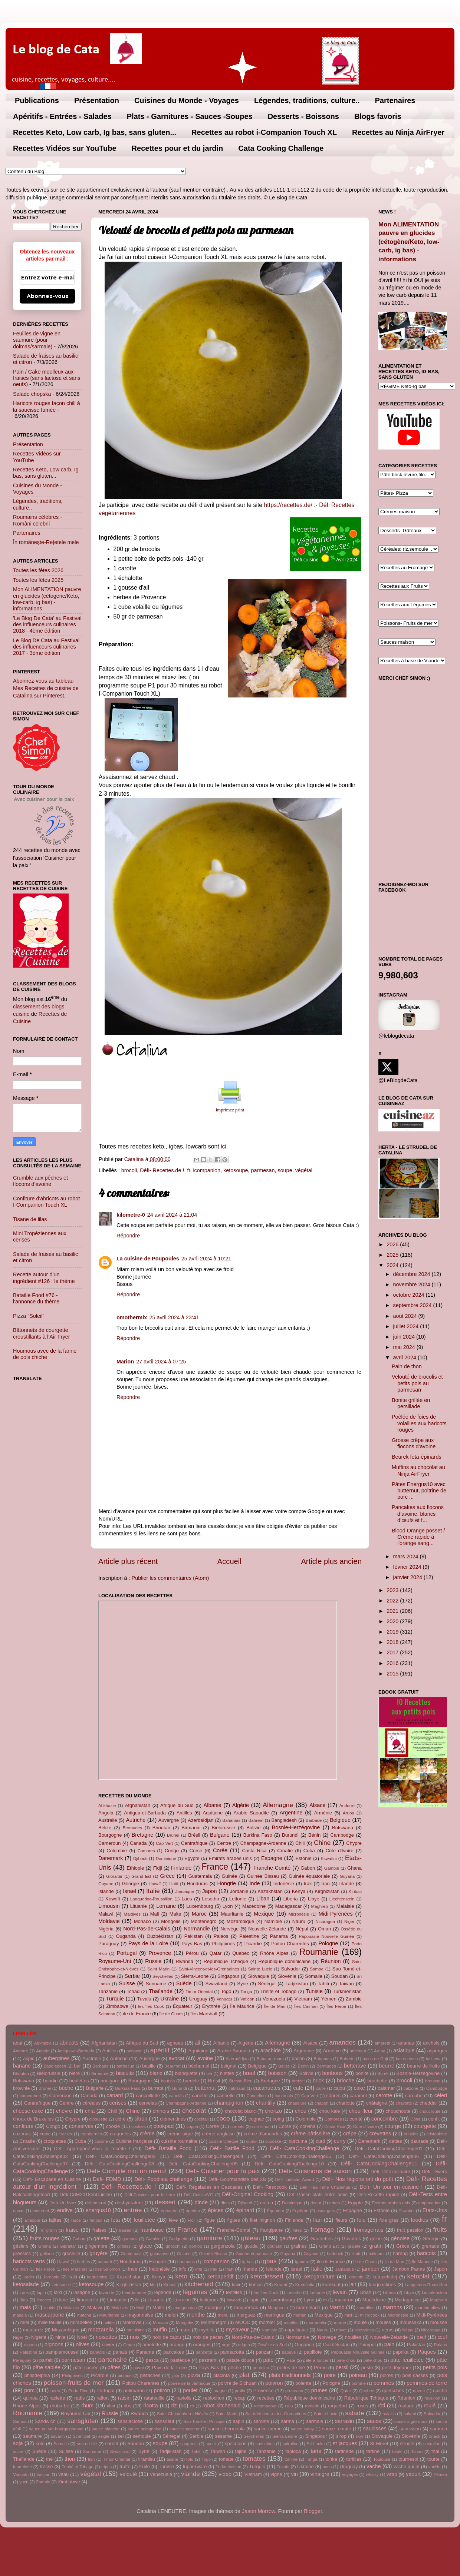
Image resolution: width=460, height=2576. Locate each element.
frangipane (271, 2230)
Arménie (323, 1813)
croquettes (54, 2141)
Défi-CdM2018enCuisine (86, 2194)
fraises (99, 2230)
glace (145, 2246)
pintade (125, 2375)
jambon (371, 2269)
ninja (60, 2337)
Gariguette (179, 2239)
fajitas (55, 2220)
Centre (224, 1843)
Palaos (221, 1936)
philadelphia (37, 2375)
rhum (87, 2405)
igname (302, 2262)
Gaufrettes (321, 2238)
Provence (159, 1953)
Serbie (132, 1976)
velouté (128, 2474)
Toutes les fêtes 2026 (38, 570)
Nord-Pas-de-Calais (146, 1929)
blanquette (186, 2073)
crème (147, 2133)
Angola (105, 1813)
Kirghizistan (327, 1891)
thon (70, 2459)
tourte (433, 2459)
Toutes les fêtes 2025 (38, 580)
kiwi (236, 2284)
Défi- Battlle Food (232, 2148)
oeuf (421, 2337)
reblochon (213, 2398)
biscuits (125, 2073)
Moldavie (109, 1921)
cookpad (164, 2126)
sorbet (111, 2443)
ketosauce (61, 2284)
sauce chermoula (226, 2428)
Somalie (313, 1976)
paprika (400, 2352)
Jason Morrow (258, 2511)
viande (190, 2473)
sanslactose (130, 2421)
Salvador (290, 1969)
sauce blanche (105, 2429)
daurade (419, 2141)
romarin (312, 2406)
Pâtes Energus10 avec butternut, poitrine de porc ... (419, 1490)
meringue (274, 2315)
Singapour (228, 1976)
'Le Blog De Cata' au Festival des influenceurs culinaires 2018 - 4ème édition (47, 624)
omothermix (131, 1317)
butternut (205, 2088)
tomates (254, 2458)
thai (435, 2451)
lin (137, 2300)
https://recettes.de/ (288, 505)
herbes (83, 2262)
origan (244, 2345)
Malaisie (345, 1906)
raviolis (184, 2398)
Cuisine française (134, 2141)
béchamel (198, 2066)
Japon (209, 1891)
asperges (437, 2050)
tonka (331, 2459)
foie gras (389, 2220)
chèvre (64, 2111)
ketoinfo (355, 2277)
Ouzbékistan (160, 1936)
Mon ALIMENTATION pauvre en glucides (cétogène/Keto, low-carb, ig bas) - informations (47, 598)
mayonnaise (140, 2315)
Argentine (291, 1813)
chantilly (265, 2103)
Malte (175, 1914)
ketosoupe (235, 1170)
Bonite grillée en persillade (411, 1403)
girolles (124, 2246)
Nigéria (106, 1929)
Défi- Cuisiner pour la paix (222, 2171)
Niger (349, 1921)
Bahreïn (256, 1820)
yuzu (23, 2482)
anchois (431, 2043)
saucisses (374, 2428)
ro (192, 2406)
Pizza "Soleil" (29, 1316)
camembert (30, 2095)
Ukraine (170, 1999)
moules (383, 2322)
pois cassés (415, 2375)
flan (317, 2220)
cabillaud (237, 2088)
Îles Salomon (107, 2269)
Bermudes (132, 1828)
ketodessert (266, 2276)
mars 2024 (406, 1556)
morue (340, 2322)
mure (185, 2330)
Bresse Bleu (241, 2081)
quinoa (30, 2398)
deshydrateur (129, 2202)
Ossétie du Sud (272, 2345)
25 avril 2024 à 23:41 (174, 1317)
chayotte (404, 2103)
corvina (308, 2126)
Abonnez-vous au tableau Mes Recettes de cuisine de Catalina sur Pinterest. (46, 688)
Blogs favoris (377, 116)
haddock (335, 2253)
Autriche (135, 1820)
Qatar (215, 1953)
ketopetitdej (384, 2277)
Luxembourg (199, 1906)
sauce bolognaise (144, 2429)
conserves (81, 2126)
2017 (393, 1652)
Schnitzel (81, 2436)
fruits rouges (45, 2238)
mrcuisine (135, 2330)
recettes (265, 2398)
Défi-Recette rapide (378, 2194)
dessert (165, 2202)
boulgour (110, 2080)
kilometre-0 (130, 1215)
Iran (325, 1883)
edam (334, 2203)
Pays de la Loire (148, 1943)
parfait (46, 2360)
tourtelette (22, 2466)
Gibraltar (114, 1876)
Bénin (314, 1835)
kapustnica (97, 2277)
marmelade (308, 2307)
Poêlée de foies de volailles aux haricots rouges (419, 1423)
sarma (287, 2421)
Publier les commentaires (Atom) (170, 1578)
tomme (291, 2459)
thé (49, 2459)
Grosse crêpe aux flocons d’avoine (414, 1443)
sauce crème (268, 2428)
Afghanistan (137, 1805)
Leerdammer (134, 2292)
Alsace (317, 1805)
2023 (393, 1590)
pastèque (180, 2360)
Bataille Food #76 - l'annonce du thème (36, 1298)
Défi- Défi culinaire (390, 2171)
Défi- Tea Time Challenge (325, 2187)
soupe (284, 1170)
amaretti (382, 2043)
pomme (359, 2383)
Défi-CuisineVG (198, 2194)
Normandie (197, 1929)
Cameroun (109, 1843)
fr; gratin (49, 2230)
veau (63, 2474)
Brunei (173, 1835)
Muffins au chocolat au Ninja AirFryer (418, 1470)
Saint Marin (158, 1969)
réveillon (432, 2398)
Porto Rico (78, 2390)
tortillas (353, 2459)
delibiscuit (95, 2202)
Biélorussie (223, 1827)
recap (239, 2398)
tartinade (344, 2451)
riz (174, 2405)
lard (58, 2292)
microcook (370, 2315)
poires (386, 2375)
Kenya (299, 1891)
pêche (234, 2367)
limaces (44, 2300)
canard (114, 2095)
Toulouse (381, 2459)
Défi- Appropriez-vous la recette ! (92, 2148)
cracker (66, 2134)
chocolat (194, 2110)
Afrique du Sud (177, 1805)
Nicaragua (325, 1921)
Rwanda (184, 1961)
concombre (384, 2119)
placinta (221, 2375)
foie (361, 2220)
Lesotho (210, 1899)
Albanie (212, 1805)
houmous (186, 2262)
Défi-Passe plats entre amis (317, 2194)
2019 (393, 1632)
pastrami (208, 2360)
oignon (30, 2345)
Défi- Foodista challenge (163, 2179)
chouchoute (397, 2111)
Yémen (328, 1999)
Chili (300, 1843)
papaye (289, 2352)
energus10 (98, 2210)
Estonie (303, 1858)
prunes (319, 2390)
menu (223, 2315)
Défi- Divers (434, 2171)
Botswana (342, 1827)
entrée (133, 2210)
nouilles (353, 2337)
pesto (367, 2367)
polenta (303, 2383)
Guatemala (200, 1876)
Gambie (331, 1868)
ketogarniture (319, 2277)
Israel (129, 1891)
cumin (252, 2141)
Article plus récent (128, 1561)
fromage (322, 2229)
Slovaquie (258, 1976)
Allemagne (278, 1804)
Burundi (290, 1835)
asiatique (404, 2050)
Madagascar (288, 1906)
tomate (226, 2459)
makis (49, 2307)
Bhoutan (161, 1827)
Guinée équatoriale (309, 1876)
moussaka (410, 2322)
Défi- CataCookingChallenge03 (120, 2156)
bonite (361, 2073)
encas (18, 2210)
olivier (108, 2344)
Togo (226, 1991)
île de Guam (171, 2014)
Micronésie (298, 1914)
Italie (153, 1890)
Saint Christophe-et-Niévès (182, 2413)
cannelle (225, 2095)
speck (211, 2443)
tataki (397, 2451)
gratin (375, 2246)
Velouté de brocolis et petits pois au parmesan (417, 1383)
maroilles (365, 2307)
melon (171, 2315)
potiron (162, 2390)
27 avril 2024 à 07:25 (161, 1362)
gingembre (96, 2246)
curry (340, 2141)
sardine (261, 2421)
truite (144, 2466)
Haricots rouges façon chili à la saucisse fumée (46, 406)
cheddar (428, 2103)
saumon (438, 2428)
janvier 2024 (408, 1577)
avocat (176, 2058)
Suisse (127, 1983)
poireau (358, 2375)
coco (223, 2118)
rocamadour (265, 2406)
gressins (22, 2253)
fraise (72, 2230)
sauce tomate (336, 2428)
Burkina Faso (257, 1835)
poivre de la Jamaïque (189, 2383)
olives (82, 2344)
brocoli (129, 1170)
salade (354, 2413)
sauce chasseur (185, 2429)
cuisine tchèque (224, 2141)
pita (176, 2375)
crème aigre (180, 2133)
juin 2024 (404, 1337)
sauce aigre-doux (410, 2421)
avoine (205, 2058)
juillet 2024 (406, 1326)
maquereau (246, 2307)
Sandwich (45, 2421)
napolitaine (296, 2330)
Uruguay (198, 1999)
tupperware (195, 2466)
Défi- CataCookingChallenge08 (119, 2163)
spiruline (291, 2443)
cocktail (201, 2119)
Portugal (127, 1953)
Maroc (199, 1914)
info (183, 2269)
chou (300, 2111)
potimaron (134, 2390)
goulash (274, 2246)
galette (101, 2238)
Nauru (298, 1921)
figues (233, 2220)
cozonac (22, 2133)
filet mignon (262, 2220)
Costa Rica (254, 1850)
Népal (302, 1929)
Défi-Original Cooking (247, 2194)
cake (359, 2088)
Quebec (240, 1953)
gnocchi (173, 2246)
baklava (433, 2058)
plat (244, 2374)
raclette (57, 2398)
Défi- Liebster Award (294, 2179)
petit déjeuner (396, 2367)
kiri (152, 2284)
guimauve (159, 2253)
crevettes (380, 2133)
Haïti (174, 1884)
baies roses (407, 2058)
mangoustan (185, 2307)
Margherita (277, 2307)
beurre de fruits (423, 2066)
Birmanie (190, 1827)
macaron (344, 2300)
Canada (138, 1843)
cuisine (101, 2141)
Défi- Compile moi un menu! (126, 2171)
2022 (393, 1601)
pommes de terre (427, 2383)
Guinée (229, 1876)
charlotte (345, 2103)
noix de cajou (166, 2337)
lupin (254, 2300)
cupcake (273, 2141)
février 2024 (408, 1567)
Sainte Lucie (260, 1969)
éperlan (193, 2210)
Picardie (253, 1943)
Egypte (191, 1858)
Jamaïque (184, 1891)
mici (348, 2315)
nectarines (364, 2330)
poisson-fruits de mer (74, 2382)
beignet (229, 2066)
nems (388, 2330)
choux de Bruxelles (33, 2119)
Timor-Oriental (199, 1991)
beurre (386, 2066)
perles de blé (291, 2367)
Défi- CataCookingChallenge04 (208, 2156)
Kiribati (355, 1891)
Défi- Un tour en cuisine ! (391, 2187)
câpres (333, 2095)
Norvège (229, 1929)
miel (24, 2322)
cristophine (436, 2134)
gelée (376, 2238)
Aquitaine (213, 1813)
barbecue (125, 2066)
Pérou (192, 1953)
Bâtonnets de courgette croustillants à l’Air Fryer (41, 1333)
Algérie (240, 1805)
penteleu (261, 2368)
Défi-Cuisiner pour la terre (149, 2194)
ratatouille (154, 2398)
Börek (382, 2073)
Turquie (115, 1999)
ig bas (248, 2262)
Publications (37, 100)
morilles (291, 2322)
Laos (186, 1899)
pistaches (150, 2375)
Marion (125, 1362)
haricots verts (29, 2261)
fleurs (341, 2220)
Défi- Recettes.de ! (162, 1170)
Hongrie (226, 1883)
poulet (190, 2390)
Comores (146, 1851)
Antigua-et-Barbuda (144, 1813)
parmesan (263, 1170)
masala (20, 2315)
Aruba (348, 1813)
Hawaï (155, 1884)
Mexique (264, 1914)
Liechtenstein (342, 1899)
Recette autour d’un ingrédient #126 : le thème (44, 1278)
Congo (172, 1850)
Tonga (246, 1991)
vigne (276, 2474)
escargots (325, 2210)
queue (419, 2390)
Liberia (290, 1899)
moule (360, 2322)
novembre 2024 (412, 1284)
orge (226, 2345)
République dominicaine (285, 1961)
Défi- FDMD (107, 2179)
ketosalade (26, 2284)
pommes (384, 2383)
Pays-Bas (191, 1943)
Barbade (314, 1820)
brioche (345, 2080)
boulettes (79, 2080)
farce (76, 2220)
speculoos (235, 2443)
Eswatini (329, 1858)
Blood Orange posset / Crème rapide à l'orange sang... (418, 1537)
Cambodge (342, 1835)
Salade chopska (32, 394)
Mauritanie (232, 1914)
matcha (84, 2315)
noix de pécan (208, 2337)
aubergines (56, 2058)
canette (200, 2095)
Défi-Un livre (62, 2202)
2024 (393, 1265)
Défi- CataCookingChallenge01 (389, 2148)
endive (65, 2210)
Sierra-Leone (195, 1976)
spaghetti (189, 2443)
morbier (267, 2322)
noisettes (106, 2337)
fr (188, 1170)
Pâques (427, 2352)
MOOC (242, 2322)
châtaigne (376, 2103)
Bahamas (231, 1820)
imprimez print (230, 1110)
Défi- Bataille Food (168, 2148)
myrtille (206, 2330)
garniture (209, 2238)
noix (134, 2337)
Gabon (307, 1868)
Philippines (223, 1943)
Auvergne (168, 1820)
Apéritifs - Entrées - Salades (62, 116)
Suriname (156, 1983)
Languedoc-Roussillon (151, 1899)
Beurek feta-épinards (416, 1457)
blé (209, 2073)
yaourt (413, 2474)
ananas (406, 2043)
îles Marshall (203, 2013)
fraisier (125, 2230)
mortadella (316, 2322)
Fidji (157, 1868)
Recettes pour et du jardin (177, 148)
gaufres (289, 2238)
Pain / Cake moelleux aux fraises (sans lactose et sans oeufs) (46, 378)
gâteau (251, 2238)
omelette (151, 2344)
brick (318, 2080)
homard (105, 2262)
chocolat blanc (240, 2111)
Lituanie (138, 1906)
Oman (324, 1929)
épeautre (169, 2210)
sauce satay (302, 2429)
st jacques (345, 2443)
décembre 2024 (412, 1274)
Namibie (273, 1921)
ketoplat (418, 2276)
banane (22, 2066)
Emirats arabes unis (230, 1858)
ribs (127, 2405)
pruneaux (294, 2390)
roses (362, 2405)
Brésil (194, 1835)
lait (352, 2284)
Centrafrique (194, 1843)
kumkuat (331, 2284)
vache (374, 2466)
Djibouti (140, 1858)
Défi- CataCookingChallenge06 (384, 2156)
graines (298, 2246)
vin (294, 2474)
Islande (106, 1891)
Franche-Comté (271, 1868)
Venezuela (274, 1999)
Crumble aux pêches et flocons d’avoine (40, 1181)
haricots (426, 2253)
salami (410, 2413)
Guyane (105, 1884)
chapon (322, 2103)
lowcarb (234, 2300)
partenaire (112, 2359)
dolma (266, 2202)
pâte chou (373, 2360)
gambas (130, 2239)
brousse (432, 2081)
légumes (195, 2291)
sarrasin (344, 2421)
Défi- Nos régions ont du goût (357, 2179)
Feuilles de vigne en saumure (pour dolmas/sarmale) (36, 340)
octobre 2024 (409, 1295)
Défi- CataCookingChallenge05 (296, 2156)
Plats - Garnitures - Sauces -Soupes (190, 116)
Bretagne (142, 1835)
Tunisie (314, 1991)
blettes (227, 2073)
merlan (299, 2315)
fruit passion (410, 2230)
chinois (160, 2111)
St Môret (379, 2443)
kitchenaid (198, 2284)
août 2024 (405, 1316)
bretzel (298, 2081)
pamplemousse (61, 2352)
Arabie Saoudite (251, 1813)
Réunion (331, 1961)
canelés (176, 2095)
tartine (373, 2451)
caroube (414, 2095)
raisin (124, 2398)
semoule (142, 2436)
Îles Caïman (306, 2006)
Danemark (110, 1858)
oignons (54, 2344)
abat (17, 2043)
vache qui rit (407, 2466)
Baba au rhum (269, 2058)
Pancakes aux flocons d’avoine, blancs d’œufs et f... (418, 1513)
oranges (202, 2344)
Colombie (116, 1850)
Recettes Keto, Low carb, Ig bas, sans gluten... (94, 132)
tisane (172, 2459)
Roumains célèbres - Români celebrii (37, 520)
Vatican (247, 1999)
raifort (102, 2398)
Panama (279, 1936)
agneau (175, 2043)
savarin (58, 2436)
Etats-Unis (435, 2210)
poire (330, 2375)
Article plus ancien (331, 1561)
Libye (313, 1899)
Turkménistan (347, 1991)
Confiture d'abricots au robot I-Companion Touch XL (46, 1202)
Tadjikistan (297, 1983)
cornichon (261, 2126)
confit (434, 2119)
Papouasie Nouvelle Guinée (326, 1936)
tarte (315, 2451)
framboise (152, 2230)
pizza (194, 2375)
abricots (69, 2043)
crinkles (411, 2134)
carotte (384, 2095)
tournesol (408, 2459)
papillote (313, 2352)
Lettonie (237, 1899)
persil (342, 2367)
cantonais (284, 2095)
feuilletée (144, 2220)
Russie (153, 1961)
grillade (47, 2253)
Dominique (166, 1858)
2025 (393, 1255)
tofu (189, 2459)
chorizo (273, 2111)
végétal (303, 1170)
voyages (350, 2474)
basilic (148, 2066)
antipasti (134, 2051)
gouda (250, 2246)
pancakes (173, 2352)
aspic (28, 2058)
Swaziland (216, 1983)
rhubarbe (59, 2405)
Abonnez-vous (47, 296)
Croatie (285, 1850)
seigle (103, 2436)
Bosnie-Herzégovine (296, 1827)
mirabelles (81, 2322)
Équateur (183, 2006)
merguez (246, 2315)
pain (389, 2344)
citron (140, 2119)
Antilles (184, 1813)
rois (289, 2405)
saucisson (410, 2428)
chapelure (297, 2103)
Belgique (340, 1820)
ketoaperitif (220, 2277)
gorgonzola (222, 2246)
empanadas (429, 2203)
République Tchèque (226, 1961)
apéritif (160, 2050)
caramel (358, 2095)
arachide (270, 2050)
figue (209, 2220)
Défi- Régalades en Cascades (209, 2187)
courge (393, 2126)
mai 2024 (405, 1347)
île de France (137, 2013)
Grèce (167, 1876)
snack (434, 2436)
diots (225, 2203)
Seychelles (162, 1976)
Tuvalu (144, 1999)
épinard (245, 2210)
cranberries (91, 2134)
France (214, 1867)
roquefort (337, 2405)
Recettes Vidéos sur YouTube (64, 148)
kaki (73, 2277)
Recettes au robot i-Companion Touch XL (264, 132)
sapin (238, 2421)
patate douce (240, 2360)
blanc (156, 2073)
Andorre (347, 1805)
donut (315, 2203)
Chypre (354, 1843)
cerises (117, 2103)
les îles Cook (151, 2006)
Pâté (290, 2360)
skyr (359, 2436)
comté (355, 2119)
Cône (415, 2119)
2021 (393, 1611)
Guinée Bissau (263, 1876)
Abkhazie (107, 1805)
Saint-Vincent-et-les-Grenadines (208, 1969)
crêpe (349, 2133)
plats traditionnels (289, 2375)
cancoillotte (148, 2095)
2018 (393, 1642)
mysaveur (237, 2330)
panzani (264, 2352)
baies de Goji (375, 2058)
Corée (220, 1850)
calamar (386, 2088)
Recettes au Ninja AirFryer (398, 132)
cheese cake (28, 2111)
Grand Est (141, 1876)
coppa (192, 2126)
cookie (113, 2126)
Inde (254, 1883)
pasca (152, 2360)
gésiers (21, 2246)
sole (40, 2443)
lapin (41, 2292)
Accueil (229, 1561)
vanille (434, 2466)
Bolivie (253, 1827)
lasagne (81, 2292)
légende (162, 2292)
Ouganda (125, 1936)
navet (341, 2330)
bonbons (332, 2073)
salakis (389, 2413)
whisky (372, 2474)
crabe (45, 2134)
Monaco (142, 1921)
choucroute (429, 2111)
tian (91, 2459)
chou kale (329, 2111)
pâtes (114, 2367)
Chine (322, 1842)
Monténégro (203, 1921)
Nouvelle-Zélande (267, 1929)
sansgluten (83, 2420)
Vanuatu (224, 1999)
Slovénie (287, 1976)
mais (25, 2307)
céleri (440, 2095)
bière (74, 2073)
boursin (168, 2081)
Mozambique (240, 1921)
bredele (191, 2080)
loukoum (209, 2300)
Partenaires (395, 100)
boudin (50, 2080)
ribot (111, 2406)
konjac (256, 2284)
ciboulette (98, 2119)
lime (63, 2300)
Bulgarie (220, 1835)
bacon (298, 2058)
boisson (277, 2073)
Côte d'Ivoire (340, 1850)
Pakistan (193, 1936)
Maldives (132, 1914)
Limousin (109, 1906)
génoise (400, 2238)
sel (121, 2436)
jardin (29, 2277)
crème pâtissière (310, 2133)
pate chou (345, 2360)
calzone (411, 2088)
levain (340, 2292)
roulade (406, 2405)
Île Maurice (242, 2006)
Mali (154, 1914)
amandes (342, 2042)
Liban (262, 1899)
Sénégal (267, 1983)
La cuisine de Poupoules (147, 1259)
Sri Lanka (315, 2443)
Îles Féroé (336, 2006)
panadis (97, 2352)
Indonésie (283, 1883)
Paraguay (108, 1943)
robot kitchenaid (222, 2405)
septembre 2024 (413, 1305)
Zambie (354, 1999)
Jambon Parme (408, 2269)
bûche (66, 2088)
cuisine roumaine (179, 2141)
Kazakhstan (270, 1891)
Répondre (128, 1236)
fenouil (96, 2220)
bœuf (249, 2073)
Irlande (346, 1883)
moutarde (33, 2330)
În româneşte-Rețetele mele (46, 542)
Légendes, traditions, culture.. (307, 100)
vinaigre (319, 2474)
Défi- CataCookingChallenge (304, 2148)
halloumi (376, 2253)
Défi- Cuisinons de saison (315, 2171)
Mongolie (171, 1921)
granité (354, 2246)
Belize (104, 1827)
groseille (71, 2253)
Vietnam (303, 1999)
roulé (430, 2405)
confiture (23, 2126)
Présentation (96, 100)
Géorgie (130, 1883)
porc (29, 2390)
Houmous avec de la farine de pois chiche (44, 1354)
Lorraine (166, 1906)
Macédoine (254, 1906)
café (298, 2088)
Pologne (328, 1943)
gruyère (98, 2253)
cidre (120, 2119)
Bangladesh (283, 1820)
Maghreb (319, 1906)
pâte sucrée (86, 2367)
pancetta (204, 2352)
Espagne (271, 1858)
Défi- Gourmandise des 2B (237, 2179)
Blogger (313, 2511)
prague (220, 2390)
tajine (241, 2451)
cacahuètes (266, 2088)
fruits (440, 2229)
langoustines (382, 2284)
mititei (109, 2322)
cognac (256, 2119)
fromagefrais (368, 2230)
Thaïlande (160, 1991)
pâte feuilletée (407, 2360)
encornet (40, 2210)
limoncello (87, 2300)
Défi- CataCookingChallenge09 (202, 2163)
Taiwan (346, 1983)
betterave (355, 2066)
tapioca (293, 2451)
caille (321, 2088)
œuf (442, 2337)
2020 (393, 1621)
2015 (393, 1674)
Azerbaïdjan (200, 1820)
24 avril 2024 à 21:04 (172, 1215)
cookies (138, 2126)
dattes (395, 2141)
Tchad (133, 1991)
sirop (341, 2436)
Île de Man (274, 2006)
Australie (107, 1820)
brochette (377, 2080)
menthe (196, 2315)
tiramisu (146, 2459)
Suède (184, 1983)
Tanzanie (108, 1991)
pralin (240, 2390)
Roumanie (318, 1952)
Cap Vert (164, 1843)
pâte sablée (46, 2367)
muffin (159, 2330)
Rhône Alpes (274, 1953)
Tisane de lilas (30, 1219)
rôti (381, 2405)
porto (55, 2390)
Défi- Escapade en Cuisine (52, 2179)
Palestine (249, 1936)
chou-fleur (361, 2111)
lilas (24, 2300)
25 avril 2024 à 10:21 (206, 1259)
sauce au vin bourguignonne (56, 2429)
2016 (393, 1663)
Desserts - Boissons (303, 116)
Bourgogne (110, 1835)
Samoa (316, 1969)
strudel (407, 2443)
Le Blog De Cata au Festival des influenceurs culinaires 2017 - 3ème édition (46, 646)
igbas (268, 2261)
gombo (195, 2246)
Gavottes (351, 2238)
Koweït (112, 1899)
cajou (339, 2088)
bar (77, 2066)
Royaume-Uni (114, 1961)
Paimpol (367, 2344)
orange (177, 2344)
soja (18, 2443)
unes (327, 2466)
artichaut (358, 2051)
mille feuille (50, 2322)
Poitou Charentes (290, 1943)
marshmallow (427, 2307)
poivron (274, 2383)
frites (297, 2230)
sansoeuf (164, 2421)
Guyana (347, 1876)
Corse (196, 1850)
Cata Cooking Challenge (280, 148)
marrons (392, 2307)
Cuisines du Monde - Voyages (186, 100)
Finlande (181, 1868)
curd (320, 2141)
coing (278, 2119)
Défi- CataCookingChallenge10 (288, 2163)
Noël (82, 2337)
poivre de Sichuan (237, 2383)
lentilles (234, 2292)
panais (120, 2352)
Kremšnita (305, 2284)
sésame (223, 2436)
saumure (32, 2436)
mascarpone (49, 2315)
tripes (106, 2466)
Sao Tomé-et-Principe (203, 2421)
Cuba (309, 1850)
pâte (268, 2360)
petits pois (435, 2367)
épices (216, 2210)
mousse (438, 2322)
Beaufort (172, 2066)
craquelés (120, 2133)
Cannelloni (256, 2095)
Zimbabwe (117, 2006)
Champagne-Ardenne (263, 1843)
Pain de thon (407, 1366)
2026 (393, 1244)
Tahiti (323, 1983)
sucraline (431, 2443)
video (225, 2474)
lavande (106, 2292)
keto (181, 2276)
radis (79, 2398)
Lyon (228, 1906)
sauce (374, 2421)
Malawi (105, 1914)
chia (90, 2111)
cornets (237, 2126)
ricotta (151, 2405)
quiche (440, 2390)
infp (199, 2269)
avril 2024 (405, 1357)
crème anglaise (218, 2133)
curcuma (298, 2141)
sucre (18, 2451)
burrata (155, 2088)
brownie (21, 2088)
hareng (400, 2253)
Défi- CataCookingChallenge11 (379, 2163)
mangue (214, 2307)
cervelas (148, 2103)
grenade (431, 2246)
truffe (124, 2466)
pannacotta (232, 2352)
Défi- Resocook (270, 2187)
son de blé (87, 2443)
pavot (139, 2368)
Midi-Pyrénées (336, 1914)
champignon (228, 2103)
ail (197, 2043)
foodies (419, 2220)
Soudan (339, 1976)
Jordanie (239, 1891)
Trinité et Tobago (278, 1991)
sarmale (314, 2421)
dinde (201, 2202)
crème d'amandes (263, 2133)
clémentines (172, 2119)
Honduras (197, 1883)
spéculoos (265, 2443)
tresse (46, 2466)
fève (173, 2220)
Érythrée (211, 2006)
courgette (425, 2126)
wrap (392, 2474)
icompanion (206, 1170)
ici (223, 1146)
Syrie (242, 1983)
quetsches (393, 2390)
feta (115, 2220)
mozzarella (101, 2330)
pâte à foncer (315, 2360)
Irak (308, 1883)
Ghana (354, 1868)
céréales (91, 2103)
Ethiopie (135, 1868)
